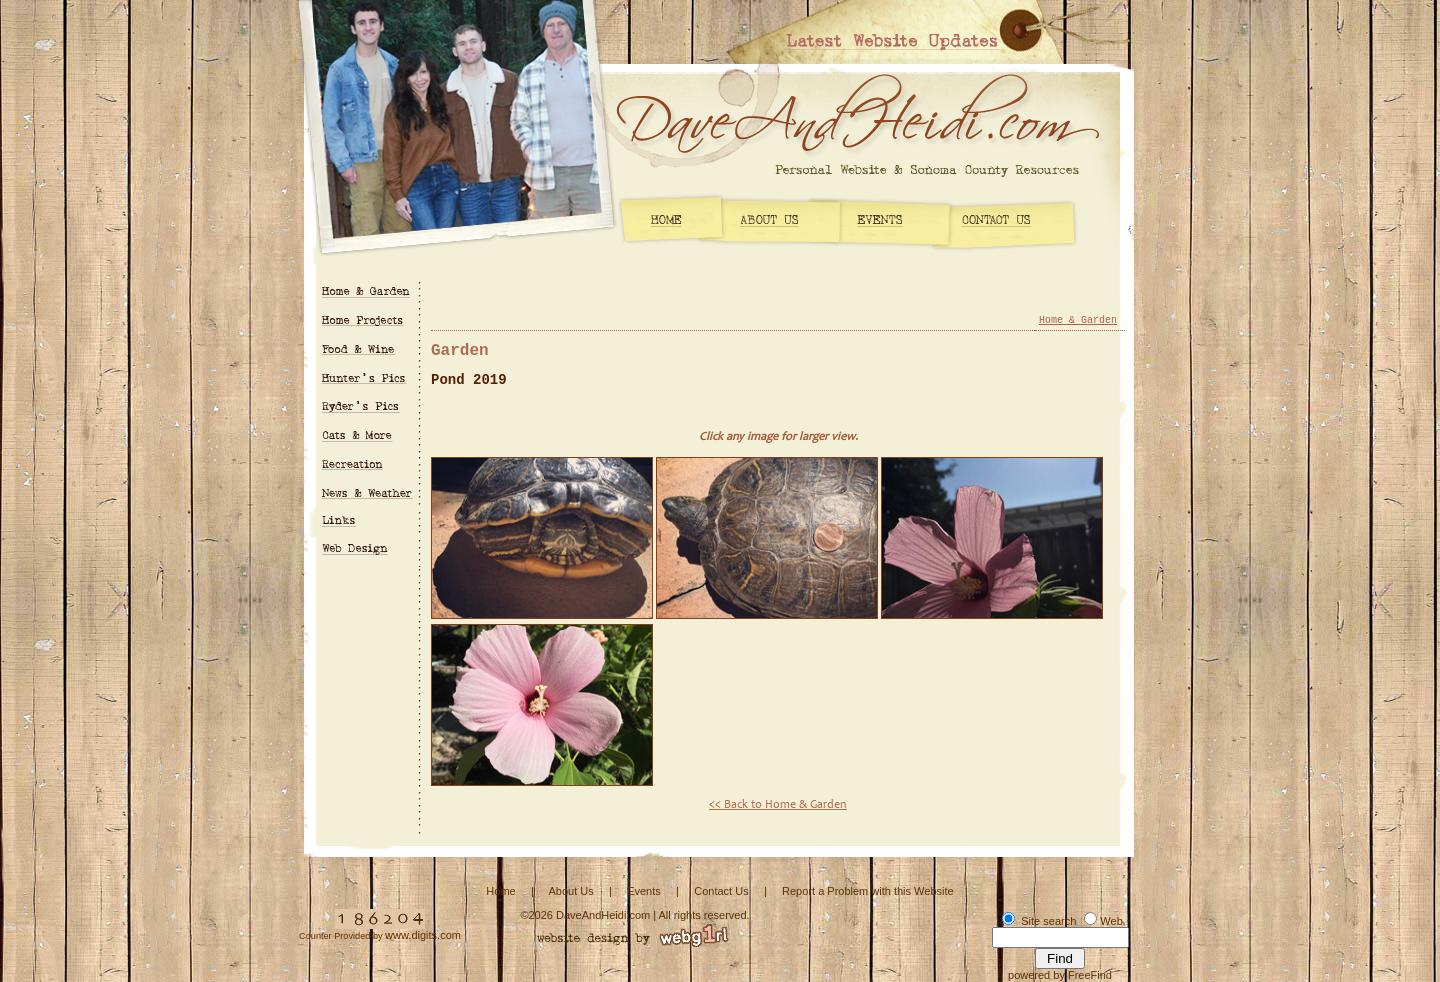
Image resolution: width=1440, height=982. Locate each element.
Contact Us (721, 891)
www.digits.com (423, 935)
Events (644, 891)
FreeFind (1090, 975)
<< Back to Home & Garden (778, 805)
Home (500, 891)
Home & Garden (1078, 320)
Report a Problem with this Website (868, 891)
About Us (570, 891)
